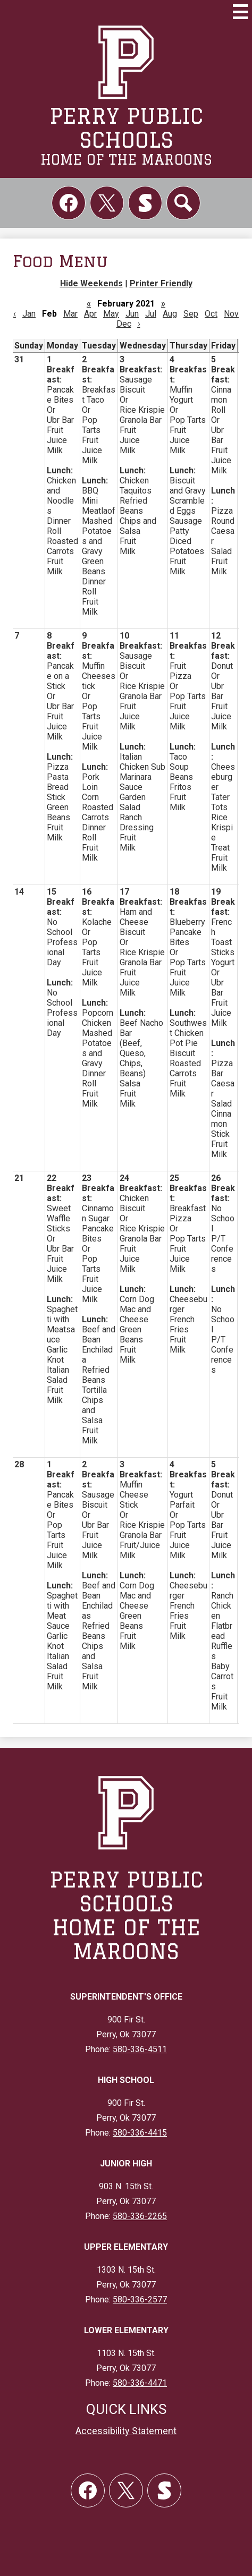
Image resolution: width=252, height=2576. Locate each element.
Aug (170, 314)
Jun (132, 314)
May (111, 314)
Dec (123, 324)
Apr (90, 314)
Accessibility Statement (126, 2430)
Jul (150, 314)
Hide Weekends (91, 283)
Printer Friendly (161, 283)
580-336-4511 (140, 2049)
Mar (70, 314)
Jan (29, 314)
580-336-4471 (140, 2383)
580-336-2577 (140, 2299)
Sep (190, 314)
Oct (211, 314)
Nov (231, 314)
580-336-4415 (140, 2133)
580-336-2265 (140, 2216)
